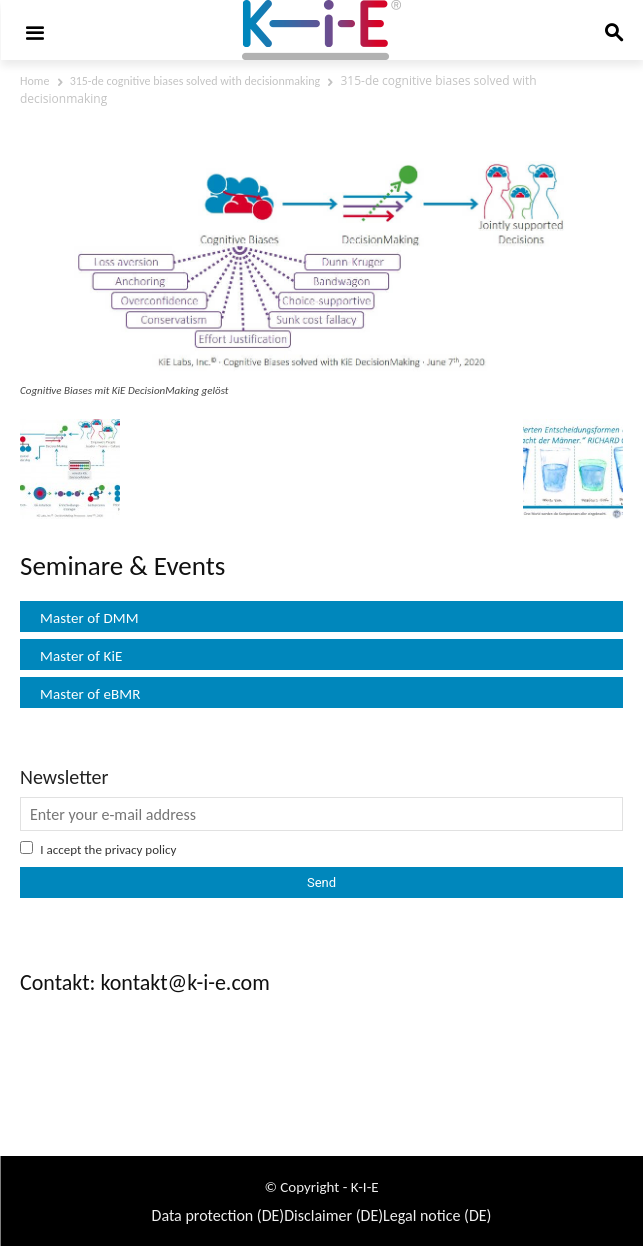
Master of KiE (81, 656)
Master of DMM (89, 618)
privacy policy (141, 849)
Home (34, 81)
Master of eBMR (90, 694)
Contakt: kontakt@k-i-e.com (145, 982)
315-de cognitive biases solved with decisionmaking (195, 81)
